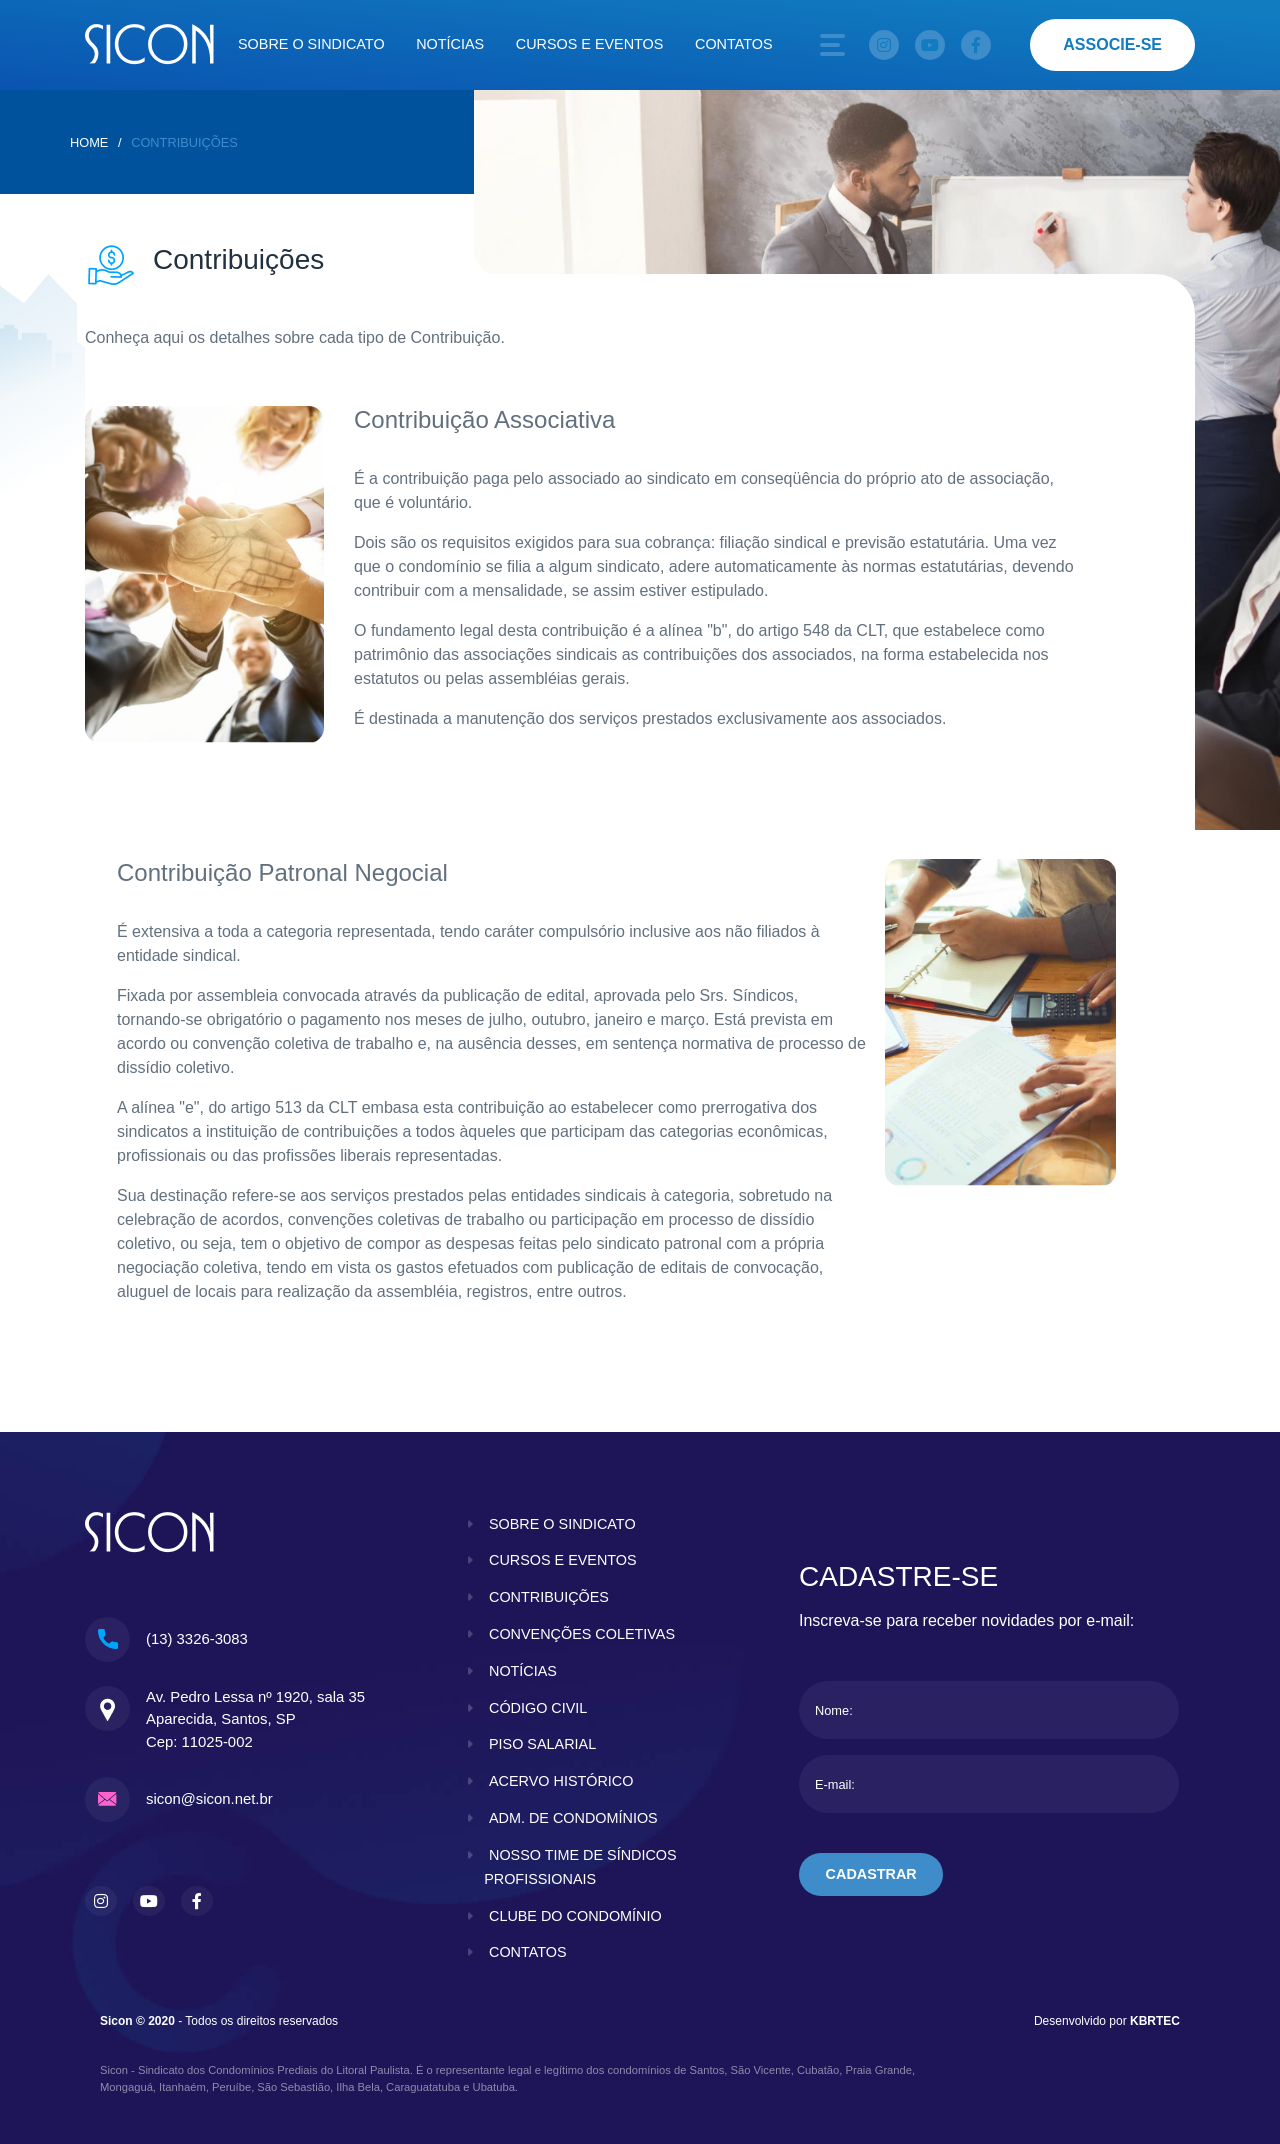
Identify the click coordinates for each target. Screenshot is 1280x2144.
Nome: (834, 1710)
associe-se (1112, 44)
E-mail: (835, 1784)
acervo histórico (561, 1781)
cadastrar (871, 1874)
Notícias (450, 44)
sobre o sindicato (562, 1524)
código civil (538, 1708)
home (89, 142)
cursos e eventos (563, 1560)
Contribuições (184, 142)
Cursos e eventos (590, 44)
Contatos (734, 44)
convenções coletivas (582, 1634)
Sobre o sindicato (311, 44)
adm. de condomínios (573, 1818)
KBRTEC (1155, 2021)
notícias (523, 1671)
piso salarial (542, 1744)
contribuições (549, 1597)
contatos (528, 1952)
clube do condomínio (575, 1916)
